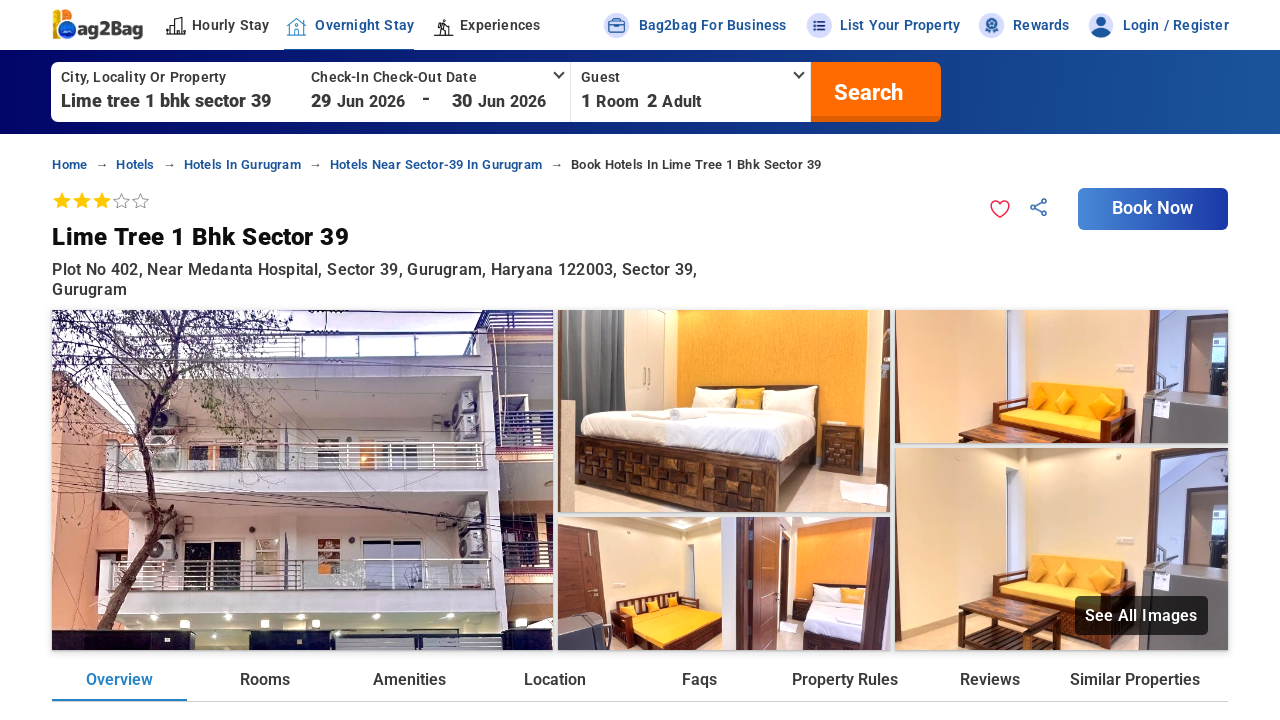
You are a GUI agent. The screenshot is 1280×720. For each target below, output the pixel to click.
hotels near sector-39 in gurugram (436, 164)
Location (555, 679)
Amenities (409, 679)
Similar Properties (1135, 679)
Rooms (265, 679)
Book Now (1153, 208)
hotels (135, 164)
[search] (866, 92)
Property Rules (845, 679)
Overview (119, 679)
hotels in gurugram (242, 164)
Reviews (990, 679)
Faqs (699, 679)
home (69, 164)
